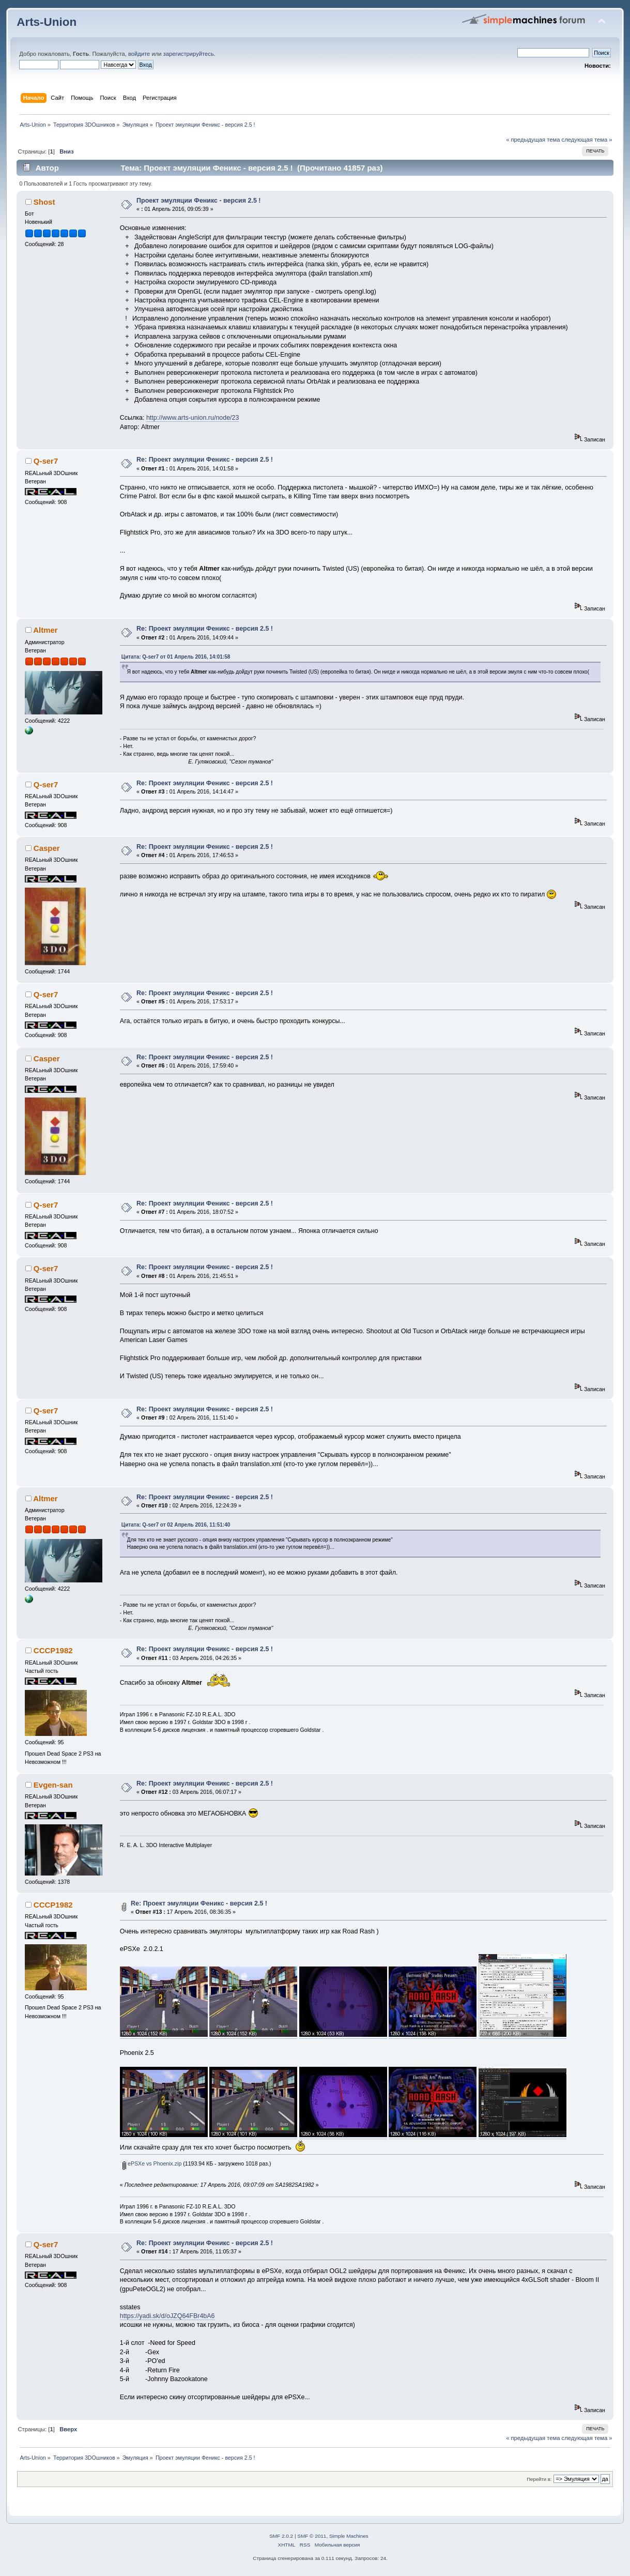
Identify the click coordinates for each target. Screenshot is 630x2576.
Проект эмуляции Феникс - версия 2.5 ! (198, 200)
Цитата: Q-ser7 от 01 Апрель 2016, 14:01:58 (175, 657)
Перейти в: (539, 2479)
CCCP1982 (53, 1650)
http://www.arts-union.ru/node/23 (192, 417)
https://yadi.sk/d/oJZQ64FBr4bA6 (167, 2316)
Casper (47, 848)
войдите (139, 54)
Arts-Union (46, 22)
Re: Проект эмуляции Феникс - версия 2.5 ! (204, 459)
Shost (44, 201)
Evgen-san (53, 1784)
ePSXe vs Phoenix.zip (151, 2163)
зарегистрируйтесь (188, 54)
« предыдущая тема (533, 139)
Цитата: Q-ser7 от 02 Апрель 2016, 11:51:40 (175, 1525)
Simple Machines (348, 2536)
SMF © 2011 (311, 2536)
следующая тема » (587, 139)
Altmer (45, 630)
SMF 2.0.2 (281, 2536)
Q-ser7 (46, 460)
